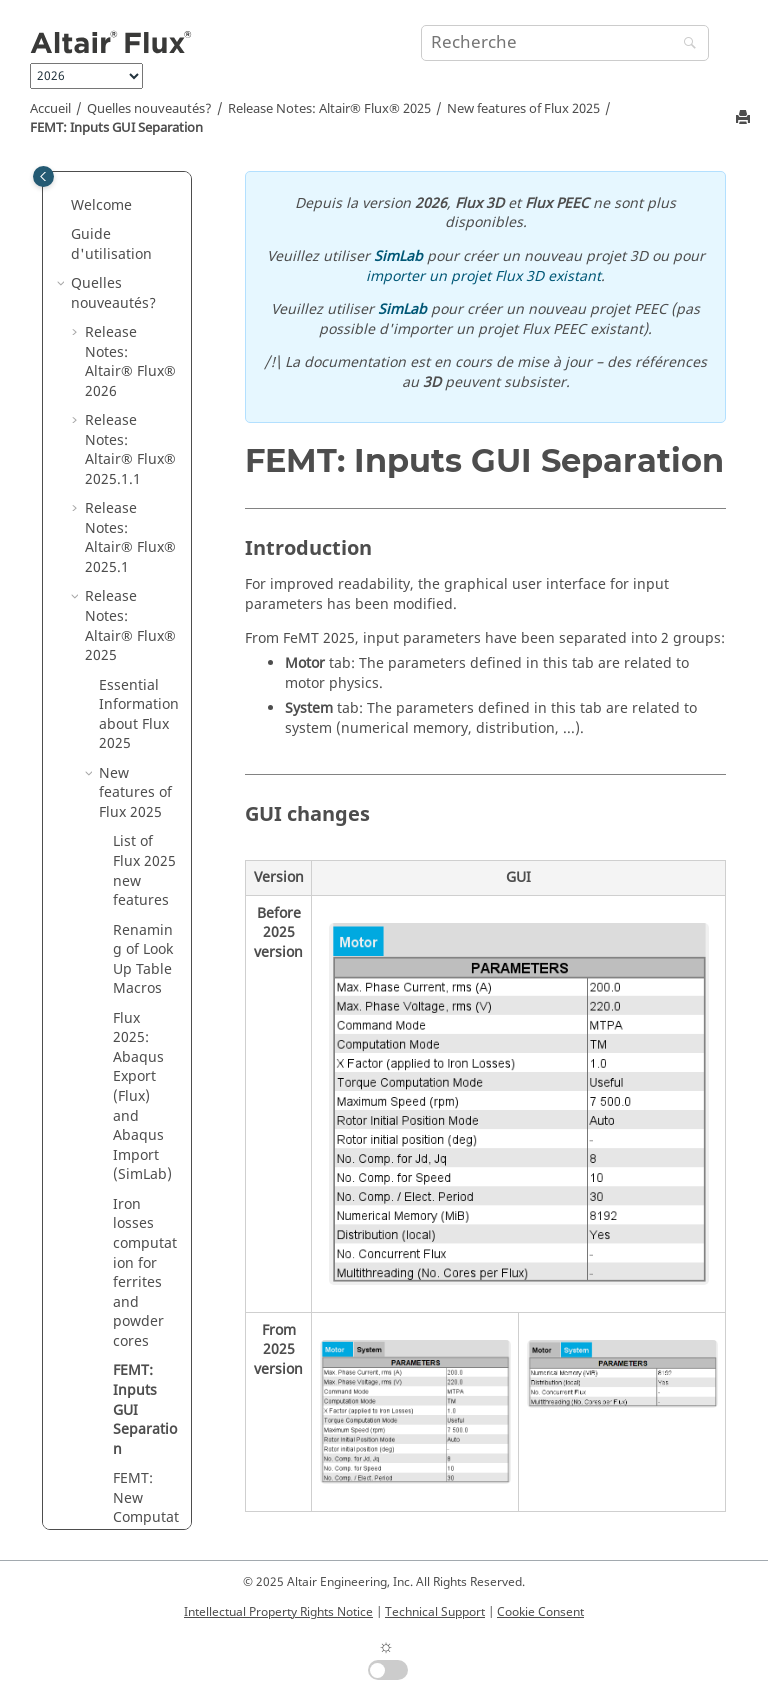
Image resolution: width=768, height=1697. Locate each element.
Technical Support (435, 1612)
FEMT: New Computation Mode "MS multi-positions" (146, 617)
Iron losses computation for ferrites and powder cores (145, 343)
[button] (105, 275)
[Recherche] (685, 44)
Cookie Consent (540, 1612)
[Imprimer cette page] (745, 118)
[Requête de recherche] (565, 43)
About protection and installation (136, 931)
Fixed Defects (124, 774)
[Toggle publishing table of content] (43, 176)
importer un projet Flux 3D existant (483, 276)
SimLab (398, 256)
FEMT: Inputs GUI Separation (116, 128)
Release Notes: (329, 109)
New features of (523, 109)
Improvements (137, 725)
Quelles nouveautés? (149, 109)
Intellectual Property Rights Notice (278, 1612)
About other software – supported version (139, 843)
